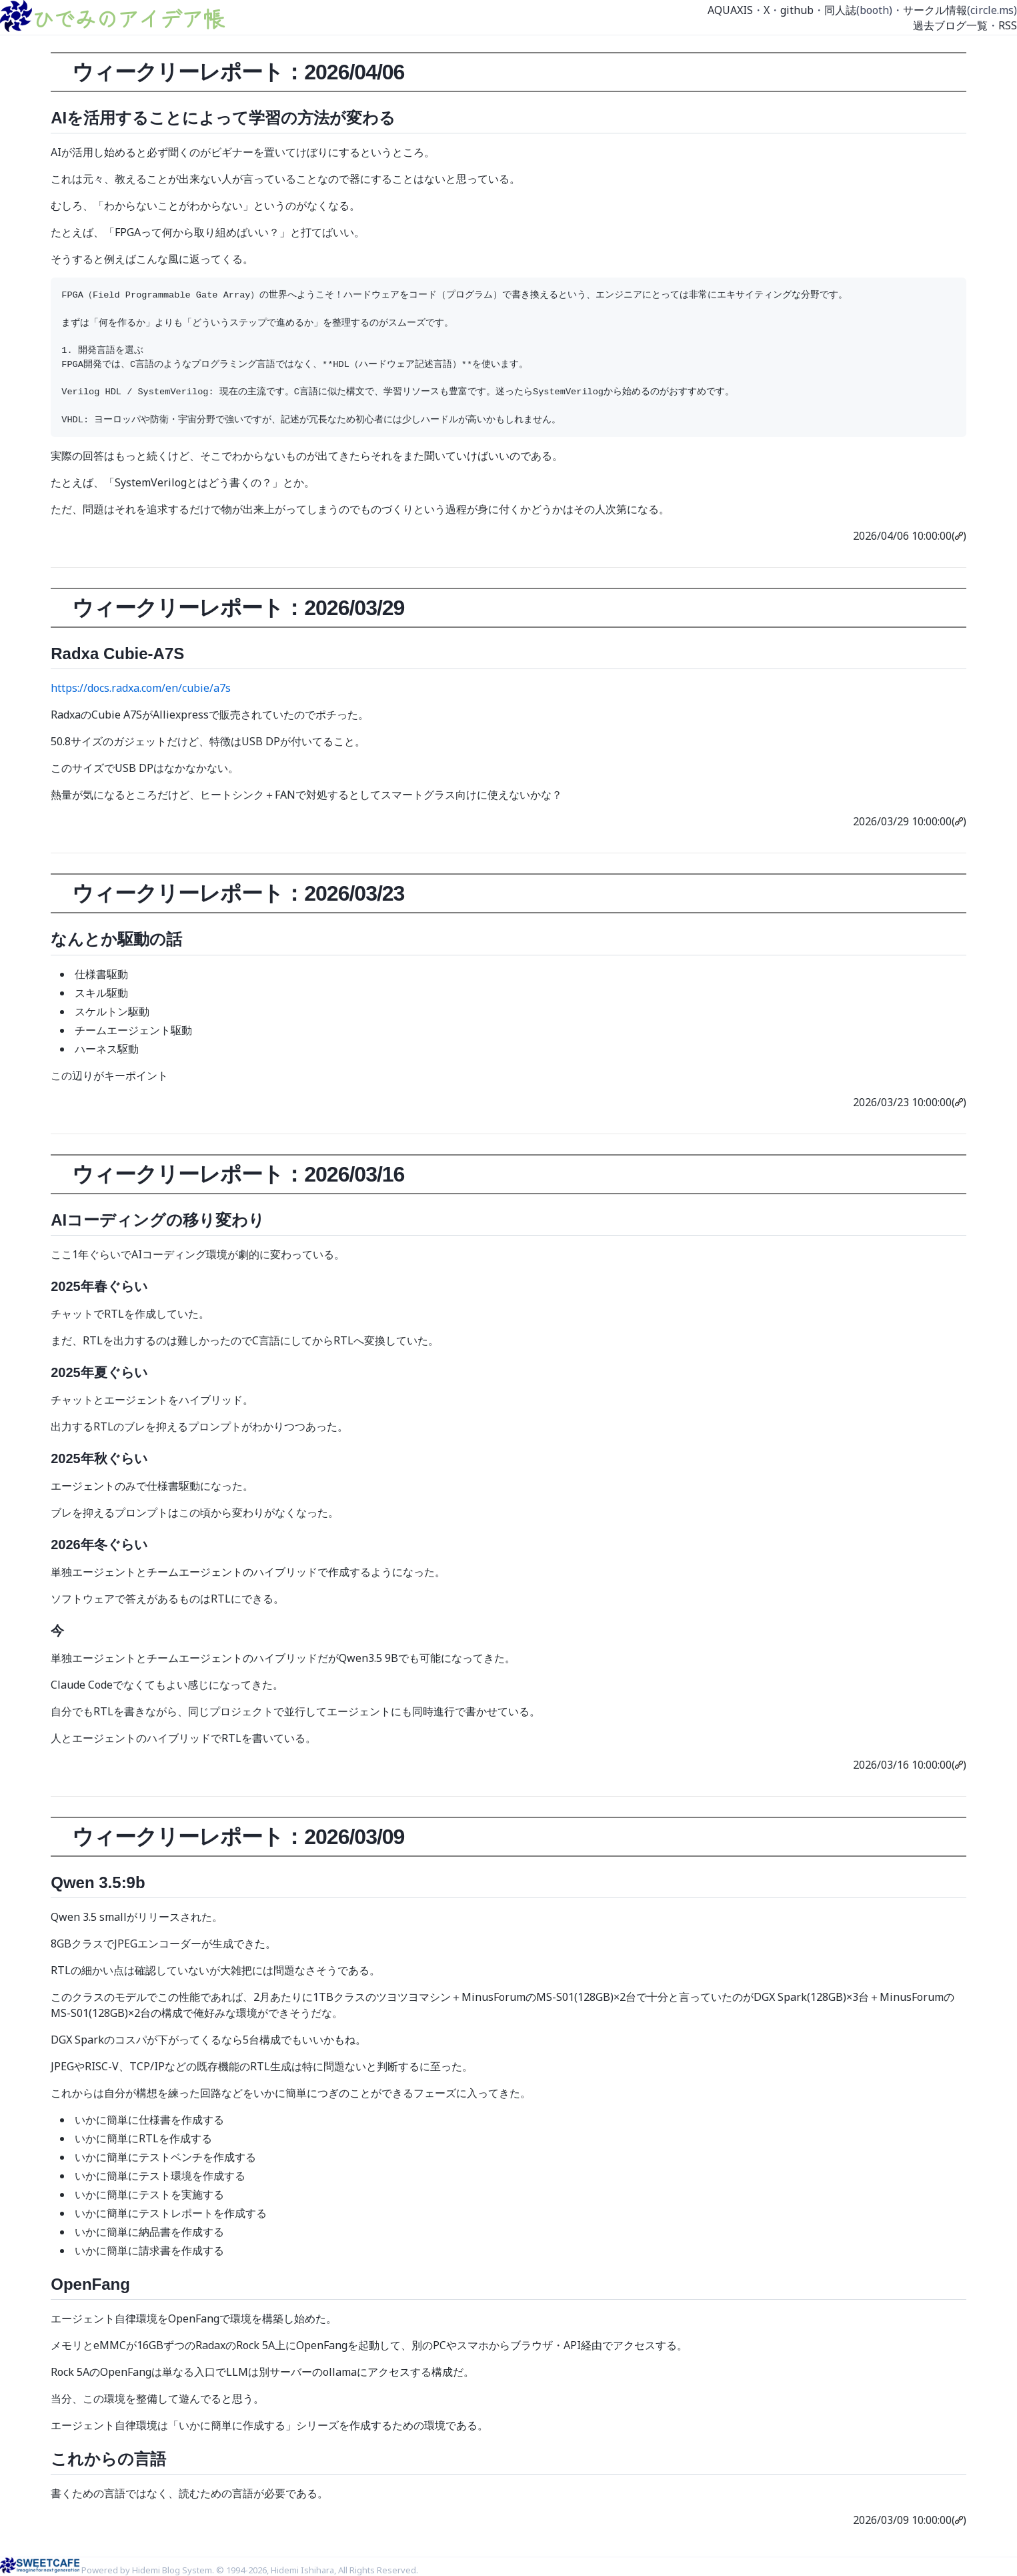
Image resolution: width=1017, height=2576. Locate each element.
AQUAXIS (730, 10)
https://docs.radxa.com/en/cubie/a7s (141, 688)
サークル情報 (935, 10)
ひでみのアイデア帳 (128, 18)
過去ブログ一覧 (950, 25)
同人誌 (840, 10)
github (797, 10)
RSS (1007, 25)
